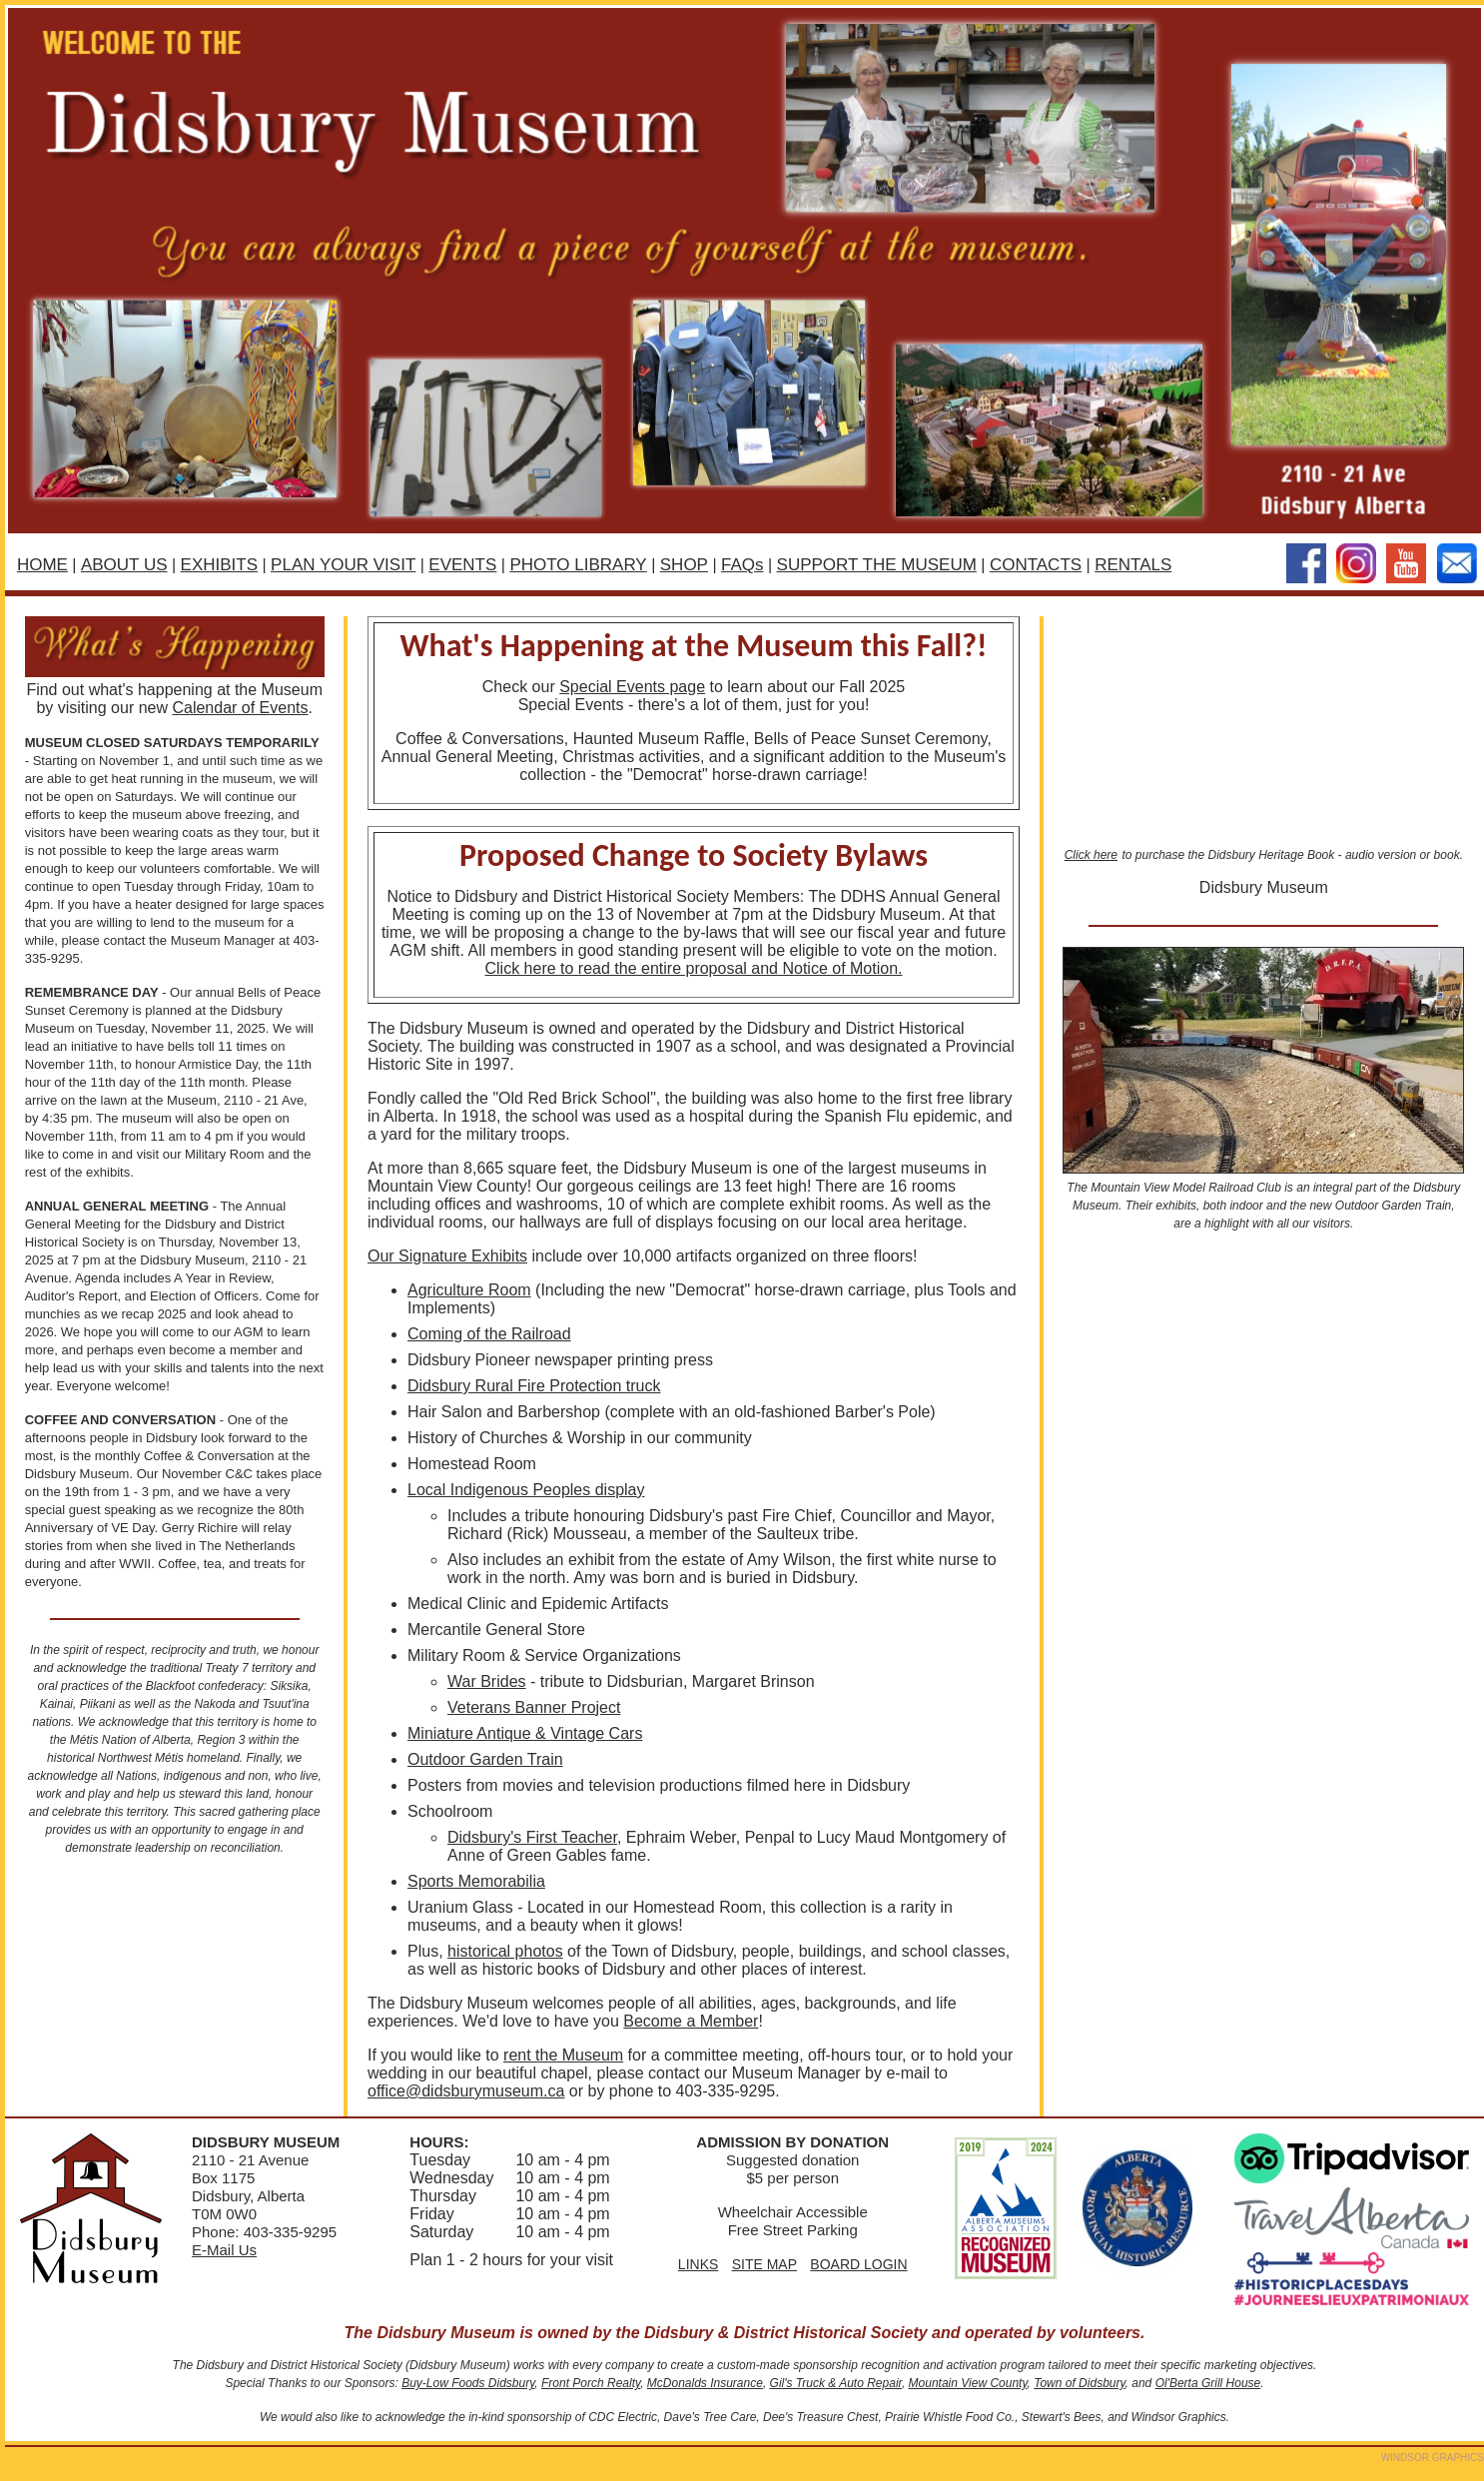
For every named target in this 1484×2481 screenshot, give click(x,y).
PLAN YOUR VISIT (343, 564)
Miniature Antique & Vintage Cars (524, 1733)
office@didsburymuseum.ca (466, 2090)
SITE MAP (764, 2264)
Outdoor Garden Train (485, 1759)
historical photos (505, 1951)
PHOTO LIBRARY (577, 564)
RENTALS (1133, 564)
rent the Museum (563, 2055)
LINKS (698, 2264)
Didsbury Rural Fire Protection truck (533, 1385)
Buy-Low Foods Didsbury (467, 2383)
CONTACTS (1036, 564)
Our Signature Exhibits (447, 1255)
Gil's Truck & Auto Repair (836, 2383)
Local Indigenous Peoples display (526, 1489)
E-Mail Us (224, 2249)
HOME (42, 564)
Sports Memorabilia (476, 1881)
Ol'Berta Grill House (1208, 2383)
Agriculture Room (469, 1289)
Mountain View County (968, 2383)
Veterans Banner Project (533, 1707)
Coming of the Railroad (489, 1333)
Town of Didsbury (1079, 2383)
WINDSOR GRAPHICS (1432, 2457)
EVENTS (462, 564)
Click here (1091, 855)
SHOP (684, 564)
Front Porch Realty (590, 2383)
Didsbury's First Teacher (532, 1837)
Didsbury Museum (1263, 887)
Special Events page (632, 686)
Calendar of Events (240, 707)
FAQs (742, 564)
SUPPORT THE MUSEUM (877, 564)
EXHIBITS (219, 564)
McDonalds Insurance (705, 2383)
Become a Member (690, 2021)
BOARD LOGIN (858, 2264)
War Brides (486, 1681)
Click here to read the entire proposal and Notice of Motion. (693, 968)
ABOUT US (124, 564)
